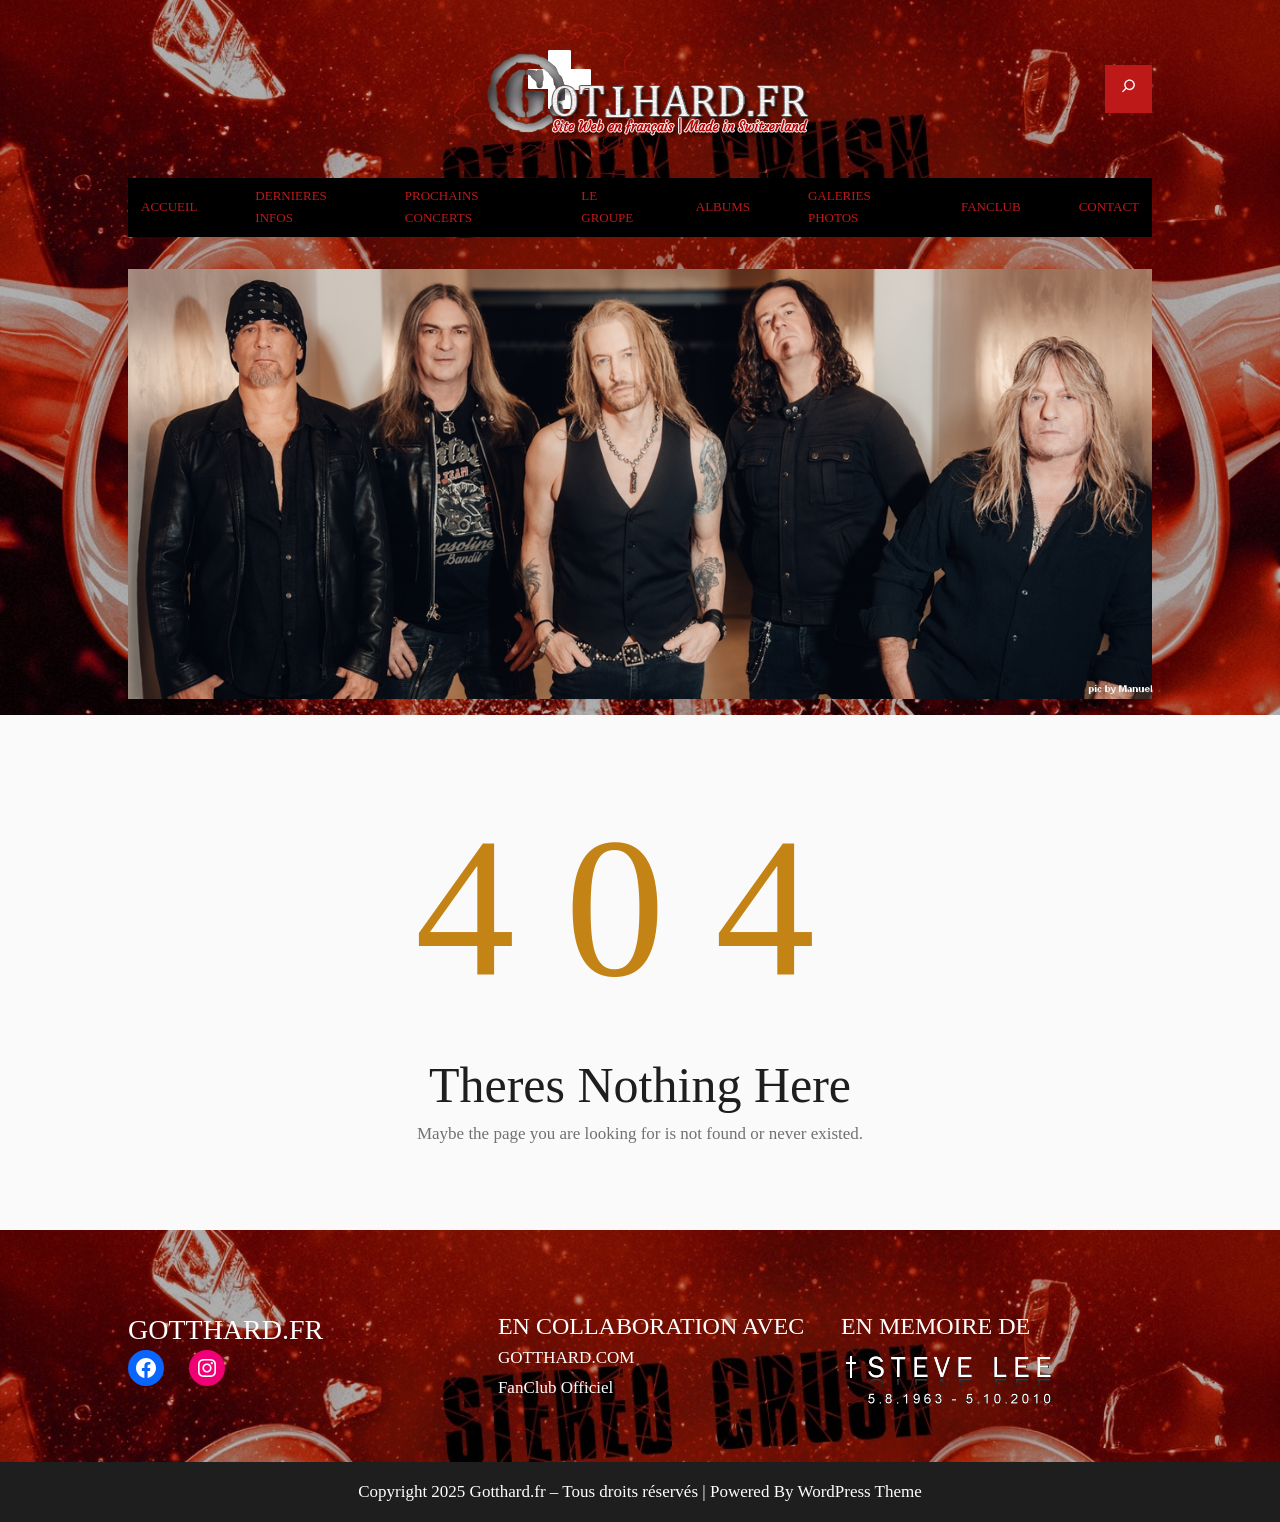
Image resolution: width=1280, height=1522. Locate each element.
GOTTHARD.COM (566, 1357)
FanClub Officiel (555, 1387)
